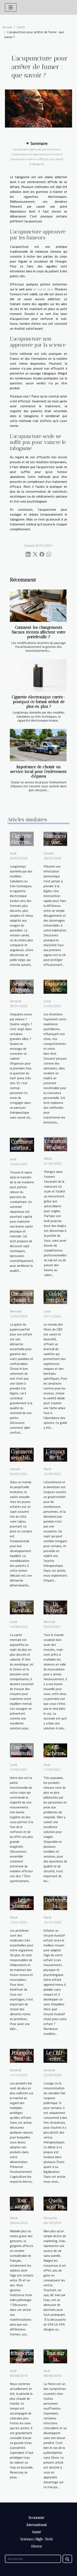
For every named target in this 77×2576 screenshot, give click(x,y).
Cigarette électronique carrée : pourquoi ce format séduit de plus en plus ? (38, 702)
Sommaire (38, 143)
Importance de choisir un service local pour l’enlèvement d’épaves (38, 772)
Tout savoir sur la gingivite (21, 2209)
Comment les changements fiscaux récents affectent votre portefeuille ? (39, 632)
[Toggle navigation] (10, 7)
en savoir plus (43, 289)
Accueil (7, 27)
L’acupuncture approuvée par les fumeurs (37, 149)
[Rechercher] (33, 2559)
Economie (36, 2517)
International (36, 2525)
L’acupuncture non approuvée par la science (36, 154)
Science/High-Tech (36, 2539)
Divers (36, 2546)
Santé (21, 27)
